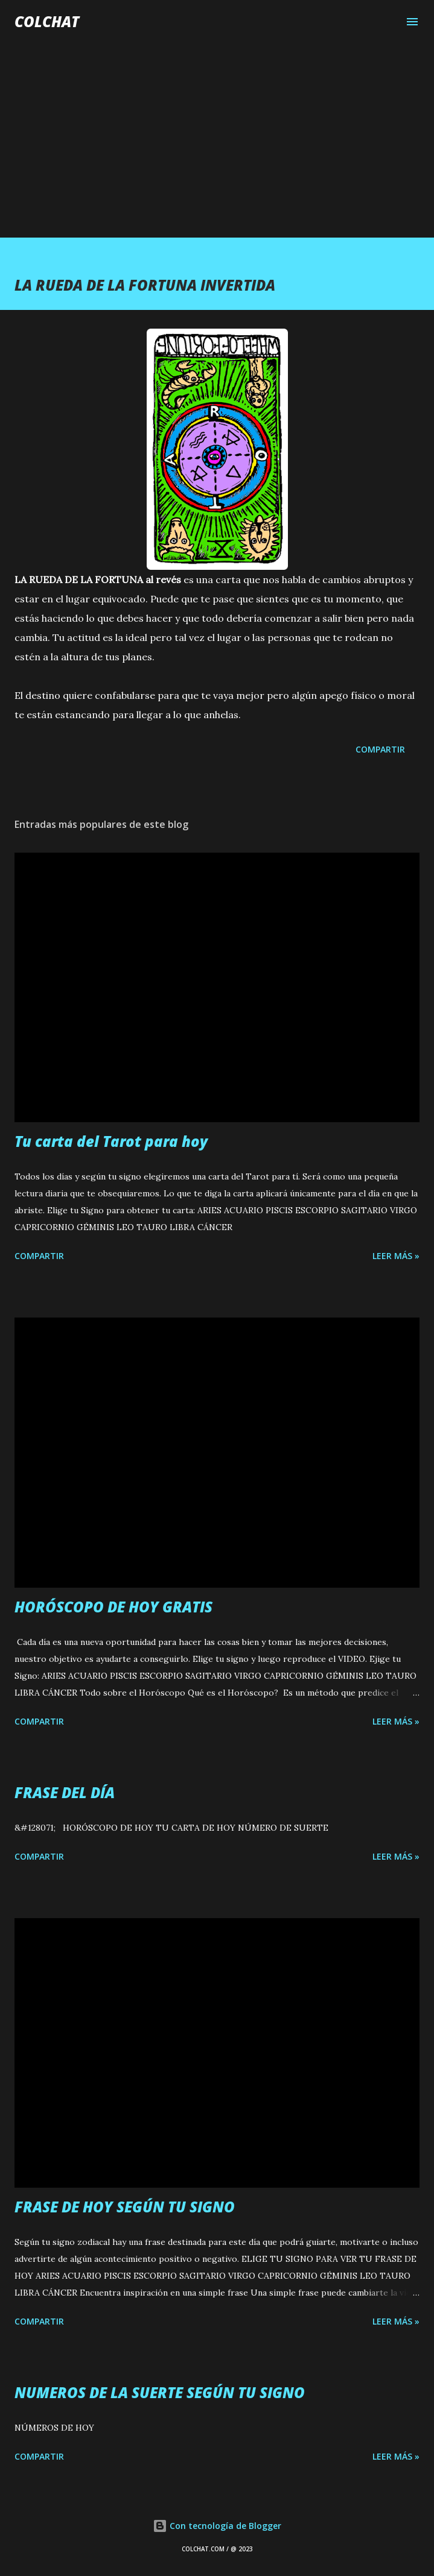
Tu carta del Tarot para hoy (111, 1141)
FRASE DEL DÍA (64, 1792)
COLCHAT (46, 21)
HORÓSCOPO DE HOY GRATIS (113, 1607)
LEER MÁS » (396, 1255)
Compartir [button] (380, 749)
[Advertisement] (217, 127)
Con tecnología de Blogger (217, 2525)
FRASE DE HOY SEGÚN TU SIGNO (124, 2207)
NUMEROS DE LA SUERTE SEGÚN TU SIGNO (159, 2392)
